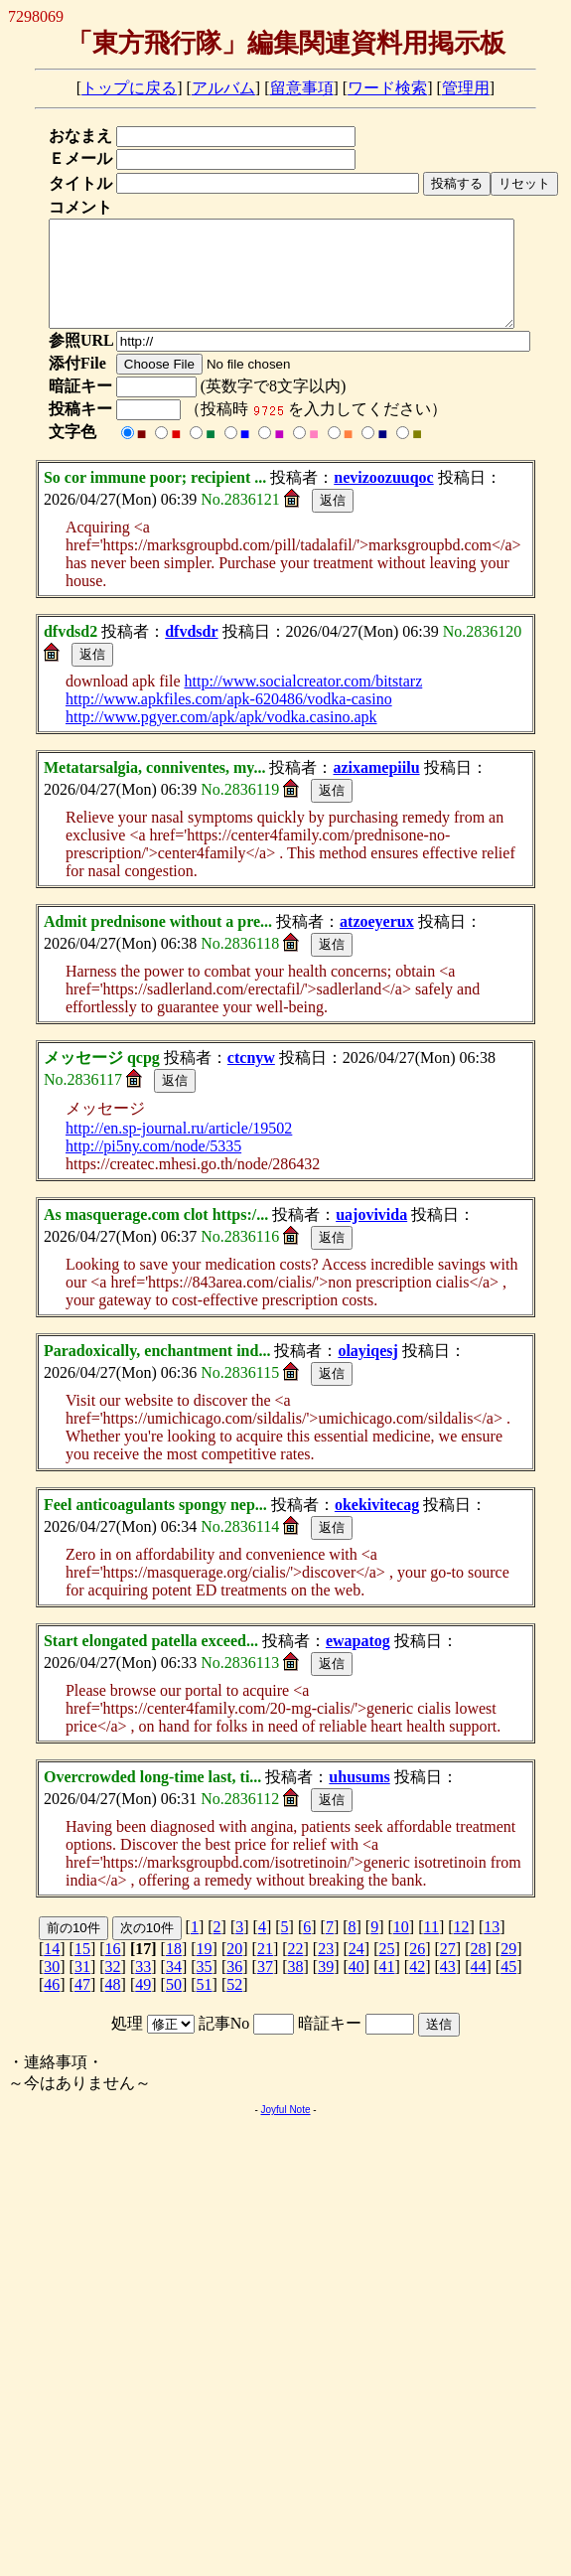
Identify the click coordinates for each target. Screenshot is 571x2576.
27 (448, 1969)
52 (234, 2005)
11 (431, 1947)
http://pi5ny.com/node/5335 (153, 1166)
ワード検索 (387, 87)
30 (52, 1987)
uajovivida (371, 1235)
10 (401, 1947)
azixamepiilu (376, 788)
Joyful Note (285, 2130)
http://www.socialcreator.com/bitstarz (303, 701)
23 (326, 1969)
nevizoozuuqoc (383, 498)
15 (82, 1969)
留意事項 (302, 87)
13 (492, 1947)
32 (113, 1987)
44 (478, 1987)
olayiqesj (367, 1371)
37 (265, 1987)
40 (356, 1987)
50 (174, 2005)
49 (143, 2005)
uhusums (359, 1797)
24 (356, 1969)
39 (326, 1987)
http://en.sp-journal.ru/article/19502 (179, 1148)
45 (508, 1987)
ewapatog (358, 1661)
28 (478, 1969)
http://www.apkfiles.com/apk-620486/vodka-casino (229, 719)
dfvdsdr (191, 652)
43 (448, 1987)
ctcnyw (251, 1078)
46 (52, 2005)
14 (52, 1969)
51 (205, 2005)
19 (205, 1969)
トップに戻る (129, 87)
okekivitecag (377, 1525)
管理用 (466, 87)
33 (143, 1987)
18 (174, 1969)
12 (462, 1947)
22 (296, 1969)
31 (82, 1987)
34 (174, 1987)
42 (417, 1987)
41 (387, 1987)
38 (296, 1987)
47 (82, 2005)
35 (205, 1987)
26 (417, 1969)
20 (234, 1969)
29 (508, 1969)
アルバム (223, 87)
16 (113, 1969)
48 (113, 2005)
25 (387, 1969)
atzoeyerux (377, 942)
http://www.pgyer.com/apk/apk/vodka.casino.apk (221, 737)
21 (265, 1969)
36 (234, 1987)
